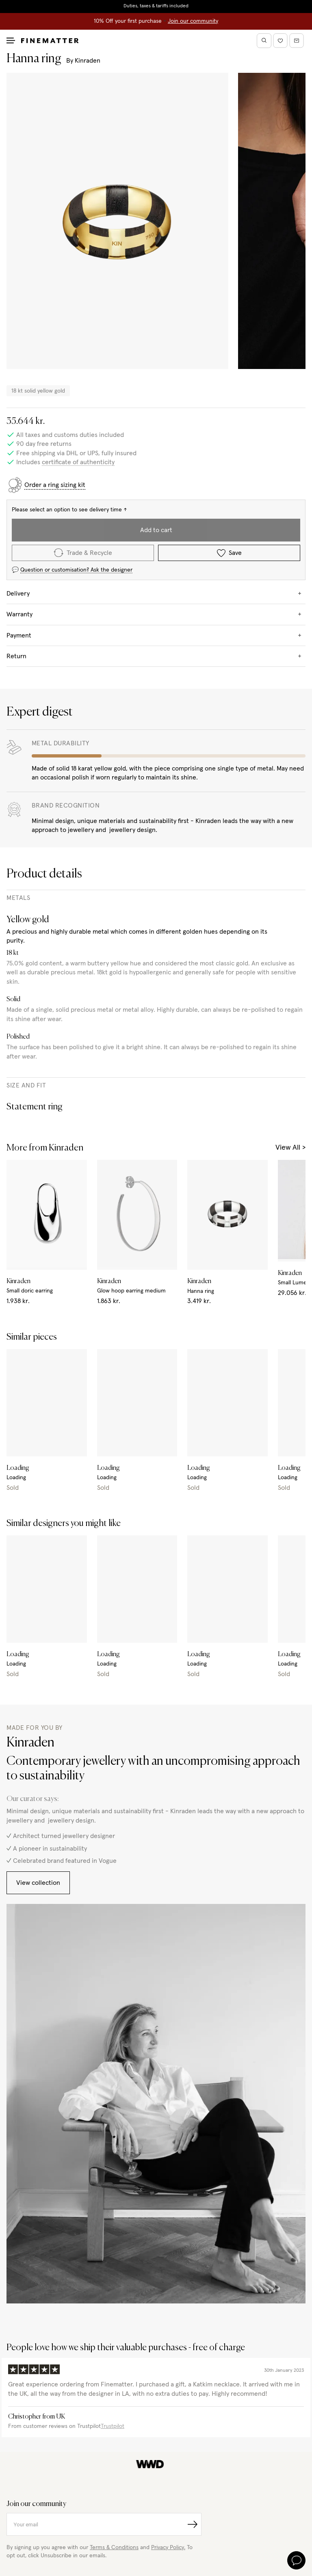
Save (229, 553)
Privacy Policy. (168, 2547)
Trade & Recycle (83, 552)
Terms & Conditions (114, 2547)
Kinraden (87, 60)
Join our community (193, 21)
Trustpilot (112, 2426)
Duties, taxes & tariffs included (156, 6)
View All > (290, 1147)
